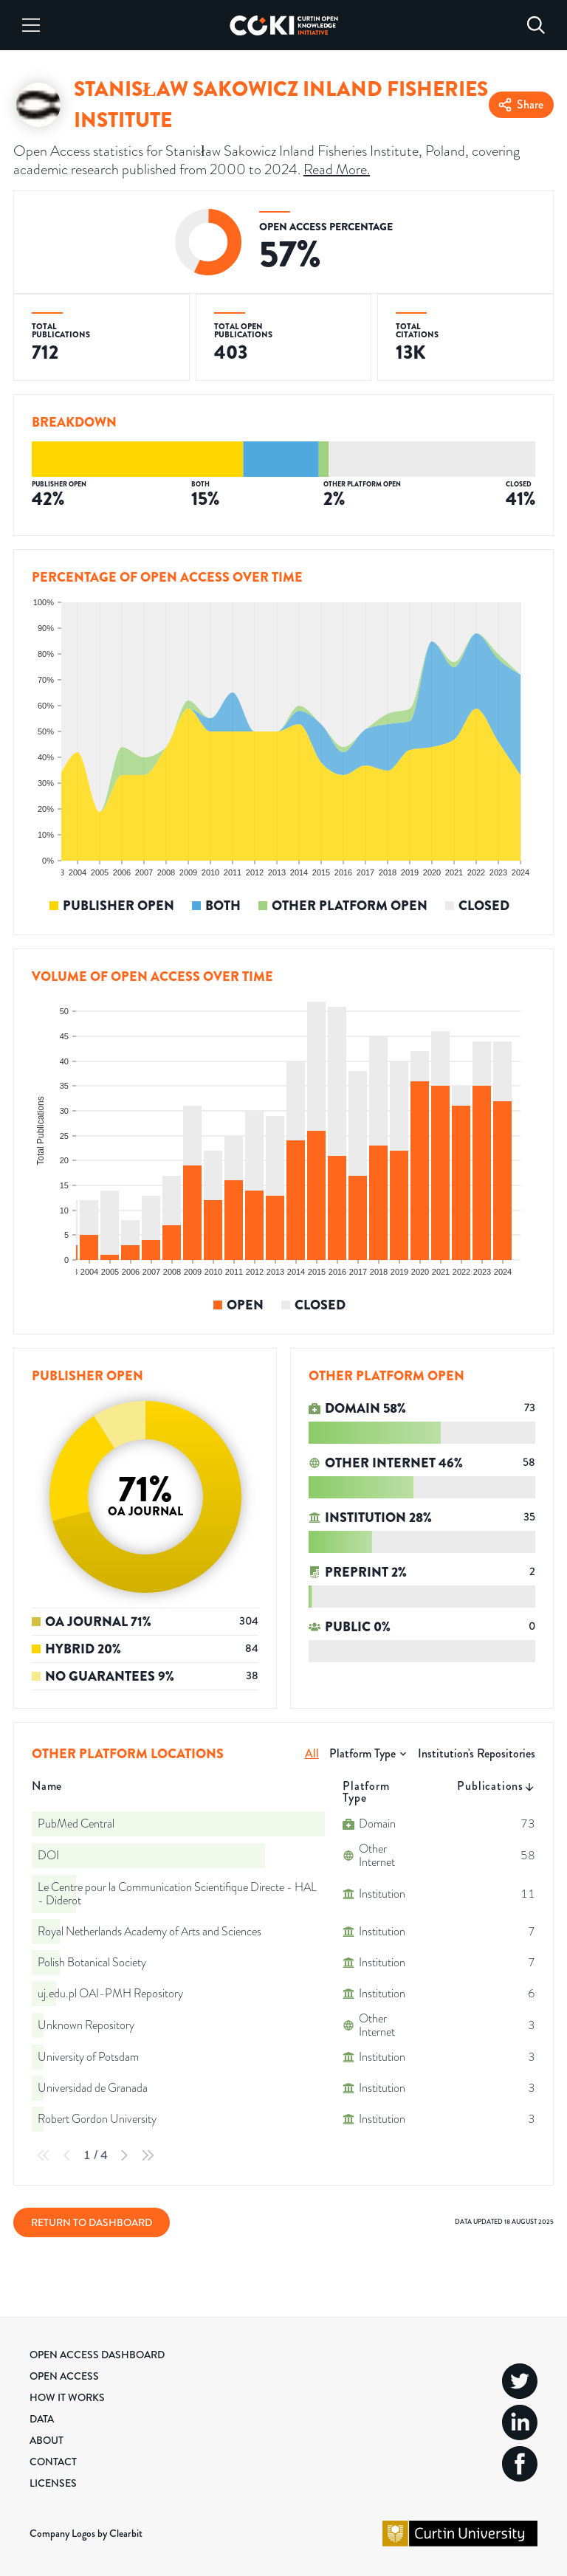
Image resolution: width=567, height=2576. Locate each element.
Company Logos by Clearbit (86, 2533)
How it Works (67, 2397)
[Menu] (31, 25)
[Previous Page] (67, 2155)
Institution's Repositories (476, 1753)
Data (42, 2418)
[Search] (536, 25)
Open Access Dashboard (97, 2354)
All (312, 1753)
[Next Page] (124, 2155)
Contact (53, 2461)
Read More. (336, 169)
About (46, 2440)
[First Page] (43, 2155)
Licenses (53, 2483)
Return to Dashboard (91, 2222)
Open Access (64, 2376)
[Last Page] (147, 2155)
